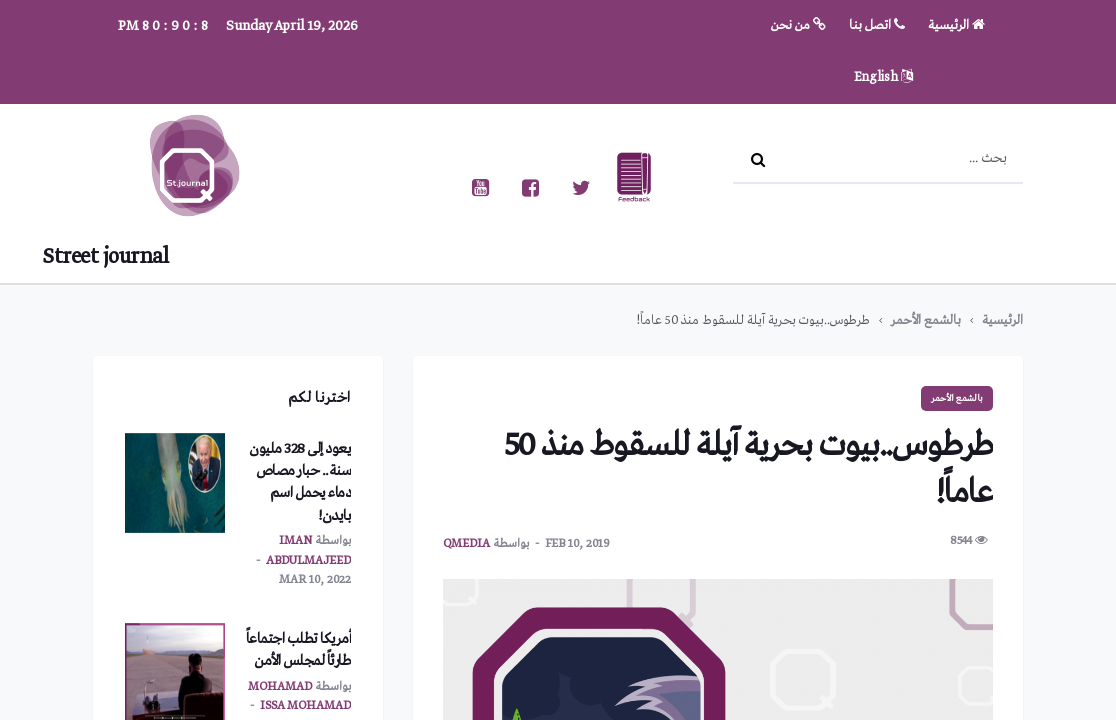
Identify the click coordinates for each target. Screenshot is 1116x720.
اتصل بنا (877, 25)
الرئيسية (956, 25)
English (883, 77)
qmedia (466, 544)
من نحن (798, 25)
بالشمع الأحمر (926, 320)
